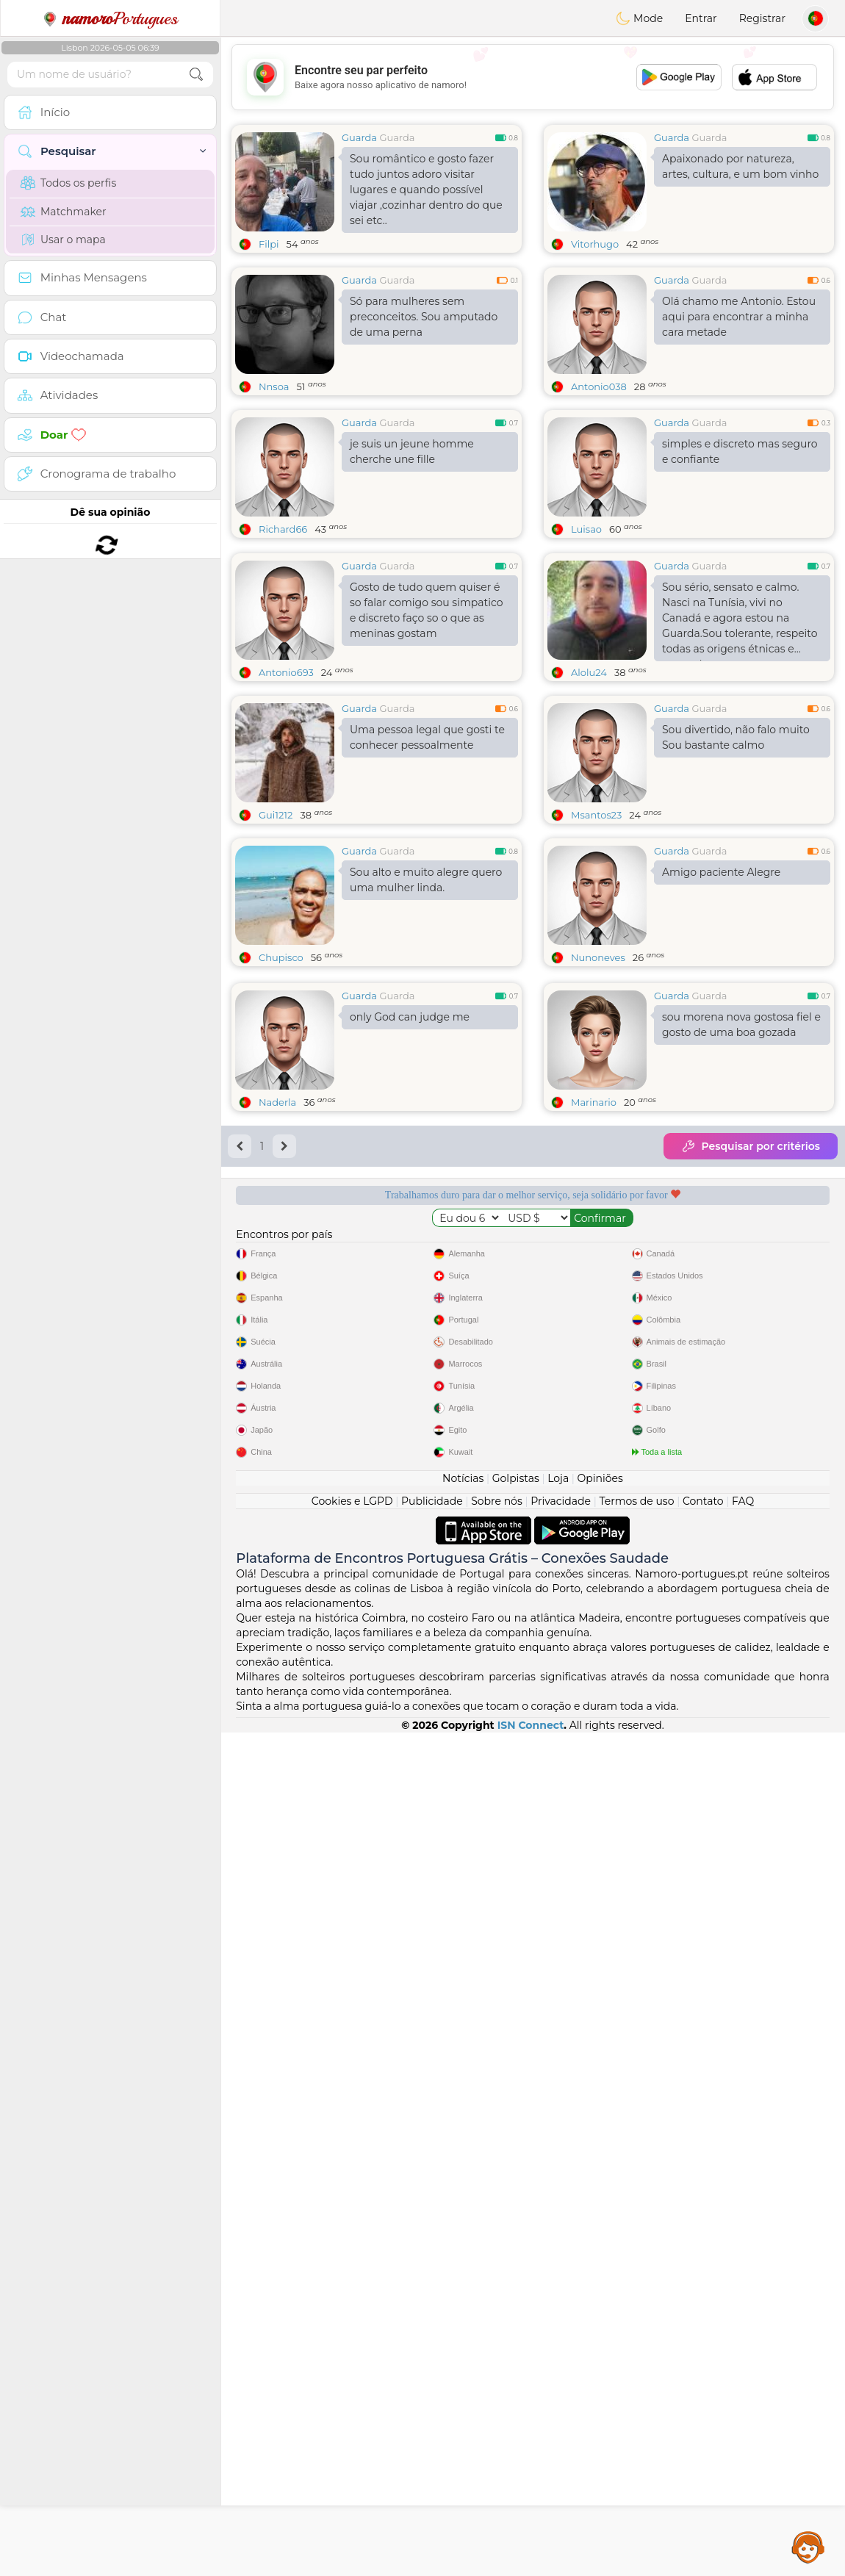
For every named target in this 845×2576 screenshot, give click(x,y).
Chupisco (281, 1070)
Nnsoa (274, 386)
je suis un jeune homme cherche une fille (412, 451)
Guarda (359, 137)
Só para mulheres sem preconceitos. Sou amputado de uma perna (423, 317)
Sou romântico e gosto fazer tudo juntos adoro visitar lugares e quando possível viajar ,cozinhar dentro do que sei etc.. (426, 189)
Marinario (593, 1555)
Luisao (586, 529)
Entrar (700, 18)
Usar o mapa (63, 239)
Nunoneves (598, 1070)
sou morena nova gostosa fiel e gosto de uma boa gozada (741, 1477)
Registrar (762, 18)
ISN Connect (530, 2568)
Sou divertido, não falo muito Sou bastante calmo (736, 850)
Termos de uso (636, 2344)
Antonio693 (286, 785)
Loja (558, 2321)
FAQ (743, 2344)
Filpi (269, 244)
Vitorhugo (595, 244)
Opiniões (600, 2321)
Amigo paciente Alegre (721, 985)
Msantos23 (596, 928)
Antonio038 (599, 386)
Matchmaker (64, 211)
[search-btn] (196, 74)
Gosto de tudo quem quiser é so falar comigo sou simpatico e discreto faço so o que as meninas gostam (426, 723)
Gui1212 (275, 928)
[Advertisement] (532, 77)
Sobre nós (496, 2344)
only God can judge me (410, 1469)
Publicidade (432, 2344)
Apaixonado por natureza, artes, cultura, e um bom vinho (740, 166)
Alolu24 (589, 785)
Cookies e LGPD (352, 2344)
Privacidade (561, 2344)
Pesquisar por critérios (750, 1598)
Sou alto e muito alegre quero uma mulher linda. (426, 993)
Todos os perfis (68, 183)
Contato (703, 2344)
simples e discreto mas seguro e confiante (740, 451)
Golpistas (515, 2321)
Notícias (462, 2321)
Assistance (808, 2546)
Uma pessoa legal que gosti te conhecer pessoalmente (427, 850)
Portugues (110, 18)
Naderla (277, 1555)
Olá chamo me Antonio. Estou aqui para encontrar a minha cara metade (739, 317)
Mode (639, 18)
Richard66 (283, 529)
